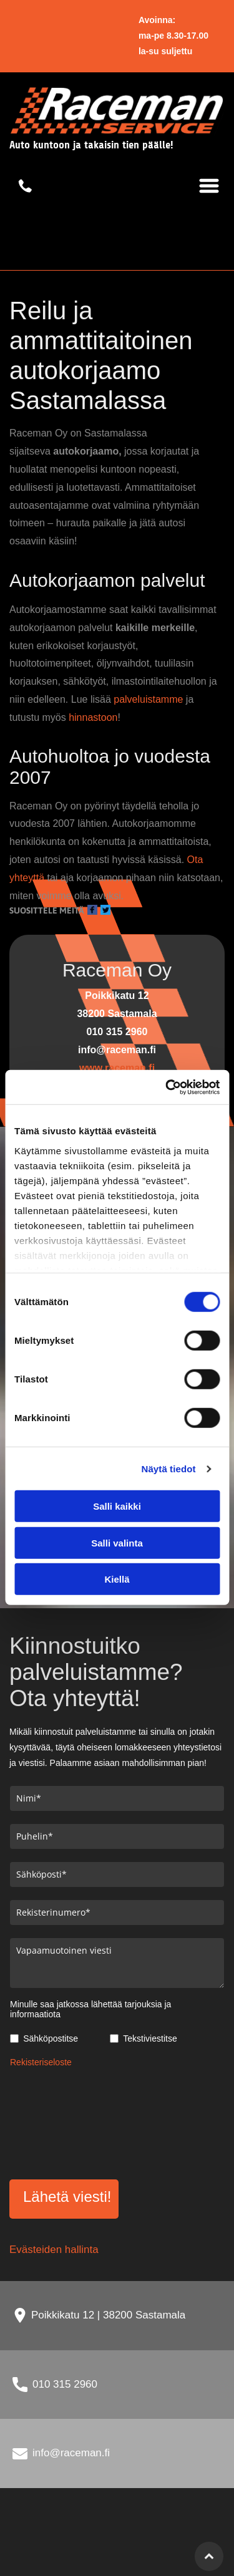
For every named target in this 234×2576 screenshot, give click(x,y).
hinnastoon (93, 717)
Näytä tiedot (169, 1469)
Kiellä (116, 1579)
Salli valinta (117, 1543)
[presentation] (61, 2121)
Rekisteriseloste (41, 2062)
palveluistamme (148, 699)
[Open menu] (209, 185)
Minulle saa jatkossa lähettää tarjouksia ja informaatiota (90, 2009)
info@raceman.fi (71, 2453)
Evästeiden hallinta (54, 2249)
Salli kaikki (117, 1506)
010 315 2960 (64, 2384)
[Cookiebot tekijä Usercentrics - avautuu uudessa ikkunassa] (167, 1087)
